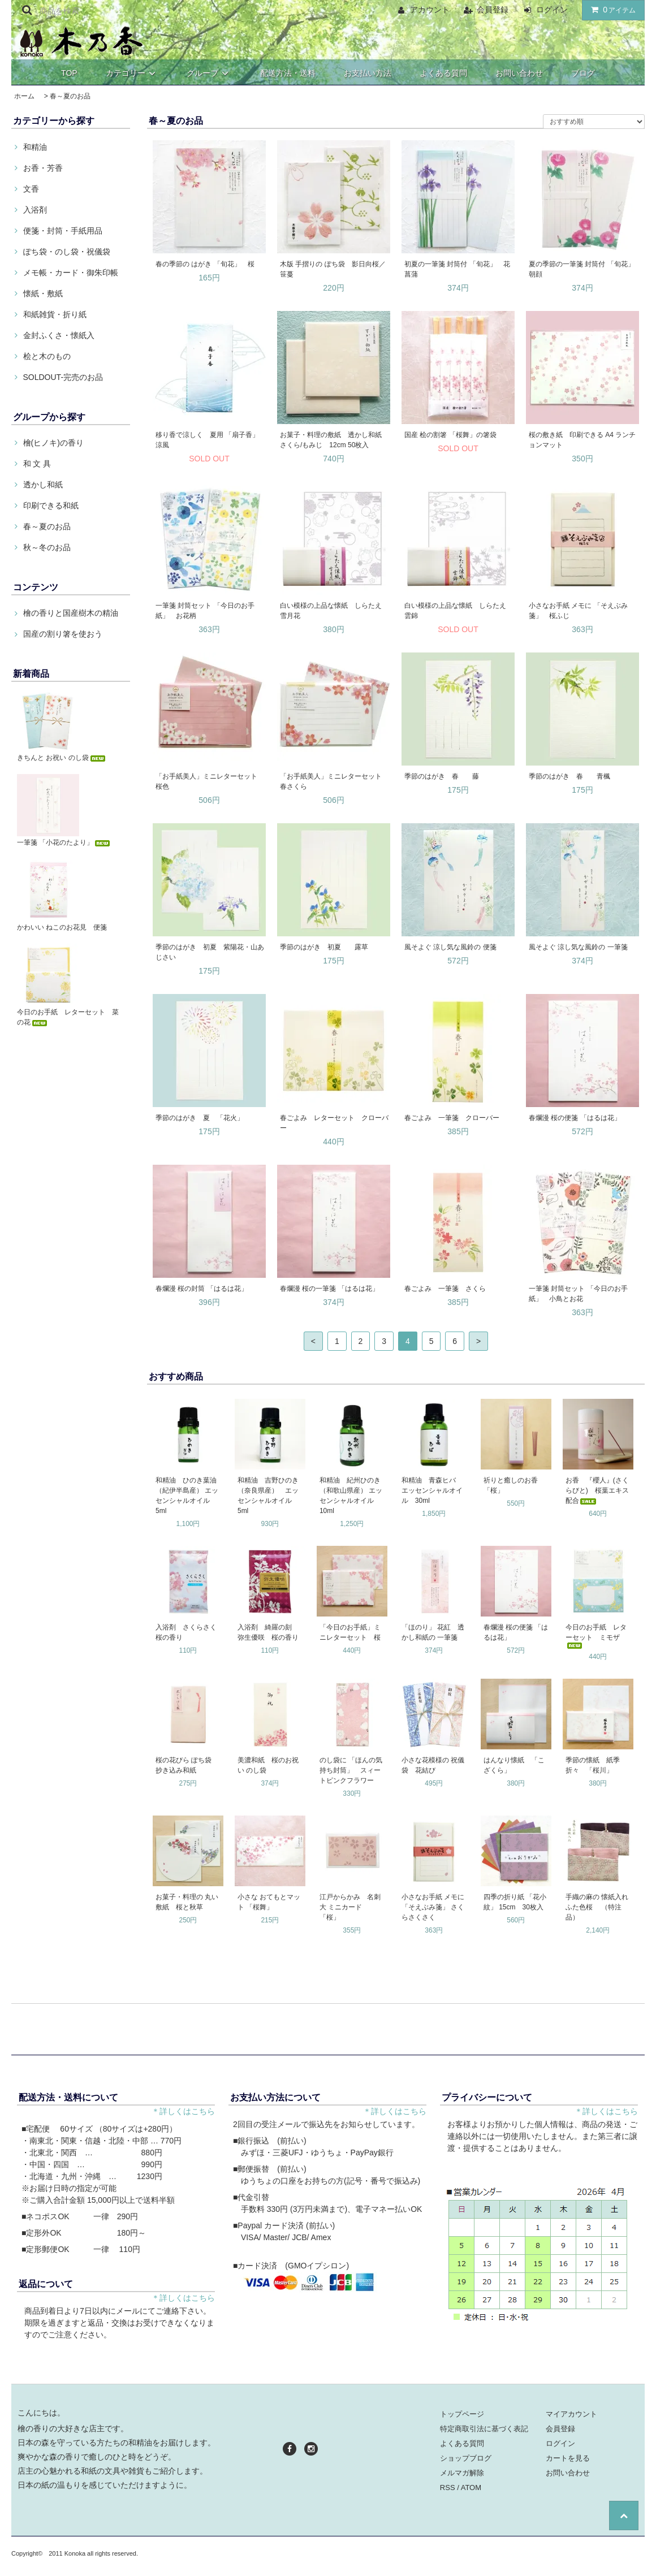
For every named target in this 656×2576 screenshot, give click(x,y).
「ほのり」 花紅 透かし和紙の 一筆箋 (433, 1632)
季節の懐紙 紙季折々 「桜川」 (593, 1765)
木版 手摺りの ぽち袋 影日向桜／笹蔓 (333, 269)
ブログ (583, 72)
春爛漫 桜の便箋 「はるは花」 (575, 1118)
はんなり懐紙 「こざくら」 (514, 1765)
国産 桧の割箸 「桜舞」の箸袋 (450, 435)
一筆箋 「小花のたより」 (64, 842)
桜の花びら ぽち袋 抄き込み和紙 (187, 1765)
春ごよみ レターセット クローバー (334, 1123)
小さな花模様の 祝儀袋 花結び (433, 1765)
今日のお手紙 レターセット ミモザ (596, 1636)
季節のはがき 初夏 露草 (327, 947)
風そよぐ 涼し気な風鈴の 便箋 (450, 947)
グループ (209, 72)
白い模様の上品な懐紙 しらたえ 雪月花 (334, 611)
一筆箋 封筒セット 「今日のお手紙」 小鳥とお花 (578, 1294)
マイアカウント (571, 2414)
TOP (69, 72)
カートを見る (568, 2458)
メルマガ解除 (462, 2473)
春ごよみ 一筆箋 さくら (445, 1289)
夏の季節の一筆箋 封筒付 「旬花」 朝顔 (583, 269)
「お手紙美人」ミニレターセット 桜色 (210, 781)
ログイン (552, 9)
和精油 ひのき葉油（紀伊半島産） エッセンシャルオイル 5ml (187, 1495)
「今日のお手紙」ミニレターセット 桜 (350, 1632)
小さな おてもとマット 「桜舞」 (269, 1902)
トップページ (462, 2414)
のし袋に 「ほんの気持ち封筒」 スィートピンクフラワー (351, 1770)
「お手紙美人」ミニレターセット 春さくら (334, 781)
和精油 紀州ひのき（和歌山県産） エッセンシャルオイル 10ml (351, 1495)
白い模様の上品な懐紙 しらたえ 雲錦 (458, 611)
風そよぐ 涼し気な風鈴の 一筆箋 (578, 947)
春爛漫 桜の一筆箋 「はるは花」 (329, 1289)
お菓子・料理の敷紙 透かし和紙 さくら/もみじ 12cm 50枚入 (331, 440)
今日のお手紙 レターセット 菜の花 (68, 1017)
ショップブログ (465, 2458)
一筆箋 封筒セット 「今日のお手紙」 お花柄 (205, 611)
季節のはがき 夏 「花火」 (200, 1118)
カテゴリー (132, 72)
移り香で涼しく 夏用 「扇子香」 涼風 (210, 440)
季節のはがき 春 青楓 (573, 776)
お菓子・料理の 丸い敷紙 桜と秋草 (187, 1902)
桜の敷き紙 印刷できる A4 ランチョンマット (582, 440)
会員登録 (492, 9)
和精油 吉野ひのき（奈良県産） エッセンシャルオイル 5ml (268, 1495)
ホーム (24, 96)
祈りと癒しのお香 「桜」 (514, 1485)
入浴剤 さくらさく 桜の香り (189, 1632)
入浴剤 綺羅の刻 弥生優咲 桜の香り (268, 1632)
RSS (447, 2487)
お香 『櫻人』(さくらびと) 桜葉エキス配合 (597, 1490)
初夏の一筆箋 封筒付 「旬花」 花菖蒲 (457, 269)
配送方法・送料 (288, 72)
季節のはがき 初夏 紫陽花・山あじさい (210, 952)
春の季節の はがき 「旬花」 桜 (205, 264)
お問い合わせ (519, 72)
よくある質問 (443, 72)
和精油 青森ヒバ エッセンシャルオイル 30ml (432, 1490)
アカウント (430, 9)
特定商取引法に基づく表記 (484, 2428)
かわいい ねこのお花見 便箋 (62, 927)
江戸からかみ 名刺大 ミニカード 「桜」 (350, 1907)
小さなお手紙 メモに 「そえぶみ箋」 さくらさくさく (433, 1907)
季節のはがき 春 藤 (445, 776)
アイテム (611, 9)
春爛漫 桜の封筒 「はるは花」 (202, 1289)
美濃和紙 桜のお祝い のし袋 (268, 1765)
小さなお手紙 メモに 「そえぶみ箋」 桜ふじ (578, 611)
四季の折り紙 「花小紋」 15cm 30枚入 (515, 1902)
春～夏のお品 (70, 96)
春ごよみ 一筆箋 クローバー (451, 1118)
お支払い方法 (367, 72)
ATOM (471, 2487)
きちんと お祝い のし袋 (62, 758)
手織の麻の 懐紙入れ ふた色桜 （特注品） (599, 1907)
